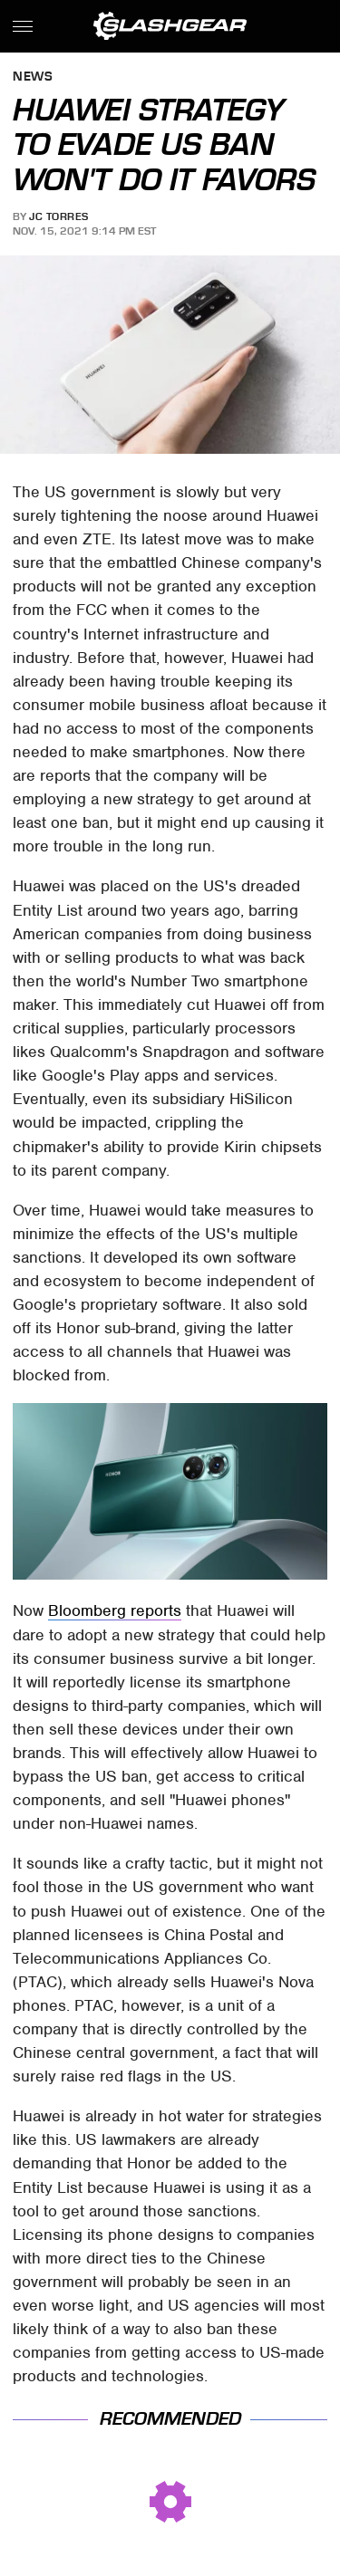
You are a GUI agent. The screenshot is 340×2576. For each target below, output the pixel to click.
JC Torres (59, 216)
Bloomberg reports (114, 1610)
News (33, 77)
